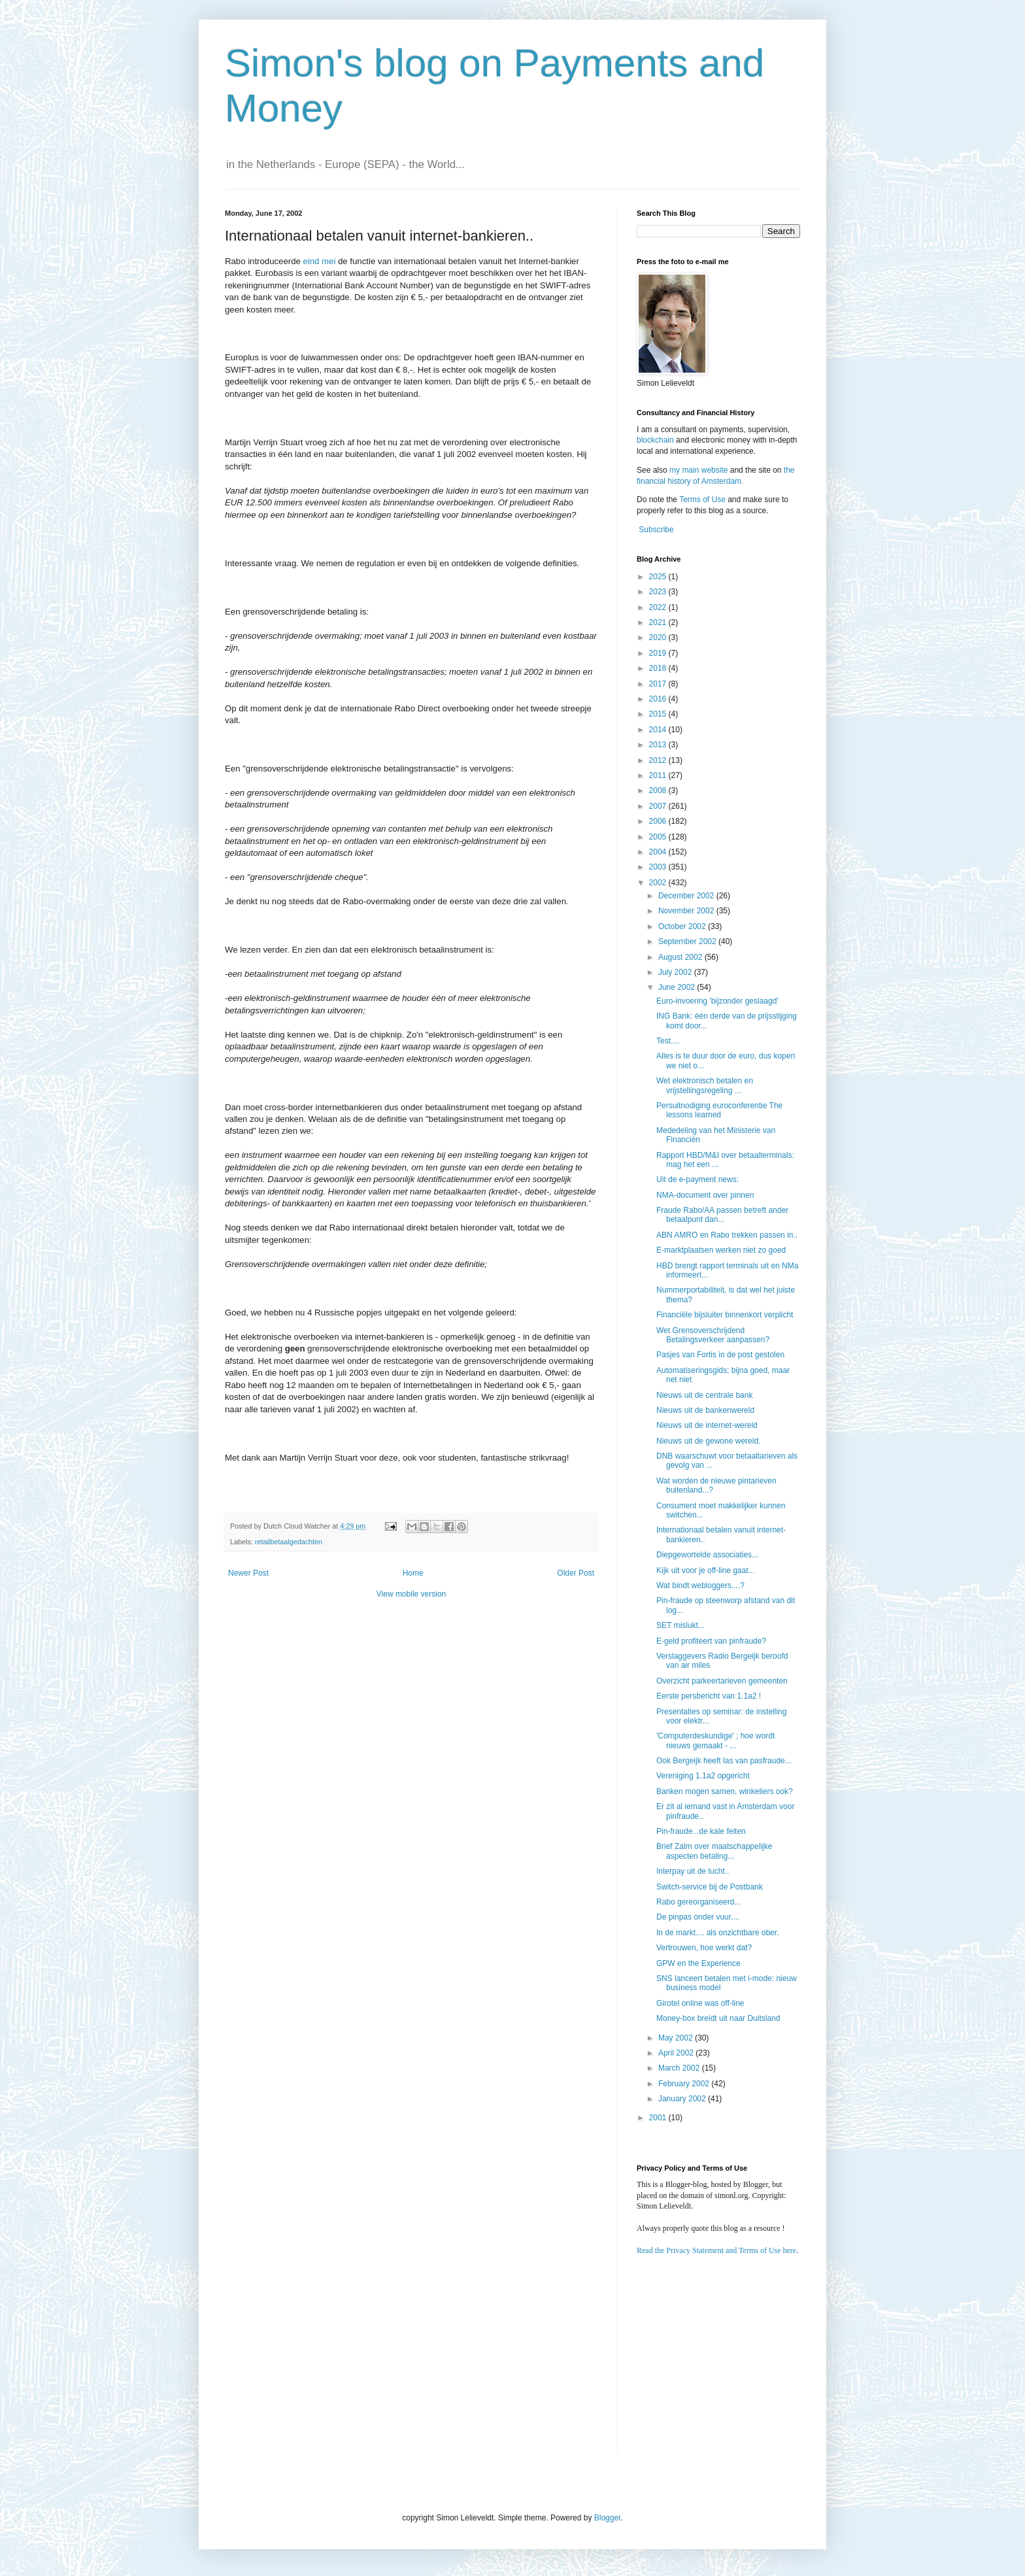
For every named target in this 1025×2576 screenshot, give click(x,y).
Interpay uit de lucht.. (692, 1871)
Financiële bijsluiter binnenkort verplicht (724, 1314)
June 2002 (677, 987)
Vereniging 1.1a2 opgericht (703, 1775)
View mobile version (411, 1594)
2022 (659, 607)
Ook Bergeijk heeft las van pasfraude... (724, 1760)
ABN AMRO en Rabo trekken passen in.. (727, 1235)
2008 (659, 790)
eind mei (319, 261)
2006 (659, 821)
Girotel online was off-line (700, 2003)
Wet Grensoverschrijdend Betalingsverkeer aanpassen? (712, 1335)
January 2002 (683, 2098)
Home (413, 1573)
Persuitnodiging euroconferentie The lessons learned (719, 1110)
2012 (659, 760)
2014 (659, 729)
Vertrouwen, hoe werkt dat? (704, 1947)
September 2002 (688, 941)
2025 (659, 576)
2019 (659, 653)
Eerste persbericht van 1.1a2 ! (708, 1696)
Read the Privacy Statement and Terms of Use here (716, 2250)
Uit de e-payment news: (697, 1179)
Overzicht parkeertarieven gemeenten (722, 1681)
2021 (659, 622)
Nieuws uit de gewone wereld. (708, 1441)
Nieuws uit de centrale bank (704, 1395)
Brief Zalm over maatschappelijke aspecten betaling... (714, 1851)
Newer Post (248, 1573)
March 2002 (680, 2068)
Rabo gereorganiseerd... (698, 1902)
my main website (698, 470)
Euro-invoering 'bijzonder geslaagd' (717, 1001)
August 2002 (681, 957)
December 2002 (687, 895)
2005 (659, 836)
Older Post (575, 1573)
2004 (659, 851)
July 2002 (676, 972)
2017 (659, 683)
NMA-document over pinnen (705, 1195)
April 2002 (677, 2053)
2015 (659, 714)
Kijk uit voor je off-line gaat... (705, 1570)
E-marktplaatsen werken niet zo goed (721, 1250)
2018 (659, 668)
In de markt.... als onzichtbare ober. (717, 1932)
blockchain (656, 440)
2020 (659, 637)
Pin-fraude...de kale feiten (701, 1831)
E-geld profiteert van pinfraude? (711, 1641)
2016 (659, 698)
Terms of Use (702, 499)
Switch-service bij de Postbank (709, 1886)
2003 (659, 867)
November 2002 (687, 910)
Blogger (607, 2517)
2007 (659, 806)
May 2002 (676, 2037)
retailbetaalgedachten (288, 1542)
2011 (659, 775)
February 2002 (684, 2083)
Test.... (667, 1040)
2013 (659, 744)
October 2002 (683, 926)
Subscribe (656, 529)
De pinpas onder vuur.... (697, 1917)
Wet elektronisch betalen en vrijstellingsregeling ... (704, 1085)
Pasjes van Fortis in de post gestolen (720, 1354)
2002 (659, 882)
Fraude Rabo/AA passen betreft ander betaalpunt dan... (722, 1215)
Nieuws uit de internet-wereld (707, 1425)
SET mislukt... (680, 1625)
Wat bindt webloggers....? (700, 1585)
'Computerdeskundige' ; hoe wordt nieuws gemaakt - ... (715, 1740)
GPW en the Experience (698, 1963)
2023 (659, 591)
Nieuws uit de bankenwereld (705, 1410)
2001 (659, 2117)
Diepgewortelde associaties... (707, 1554)
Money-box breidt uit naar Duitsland (718, 2018)
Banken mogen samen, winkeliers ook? (724, 1791)
